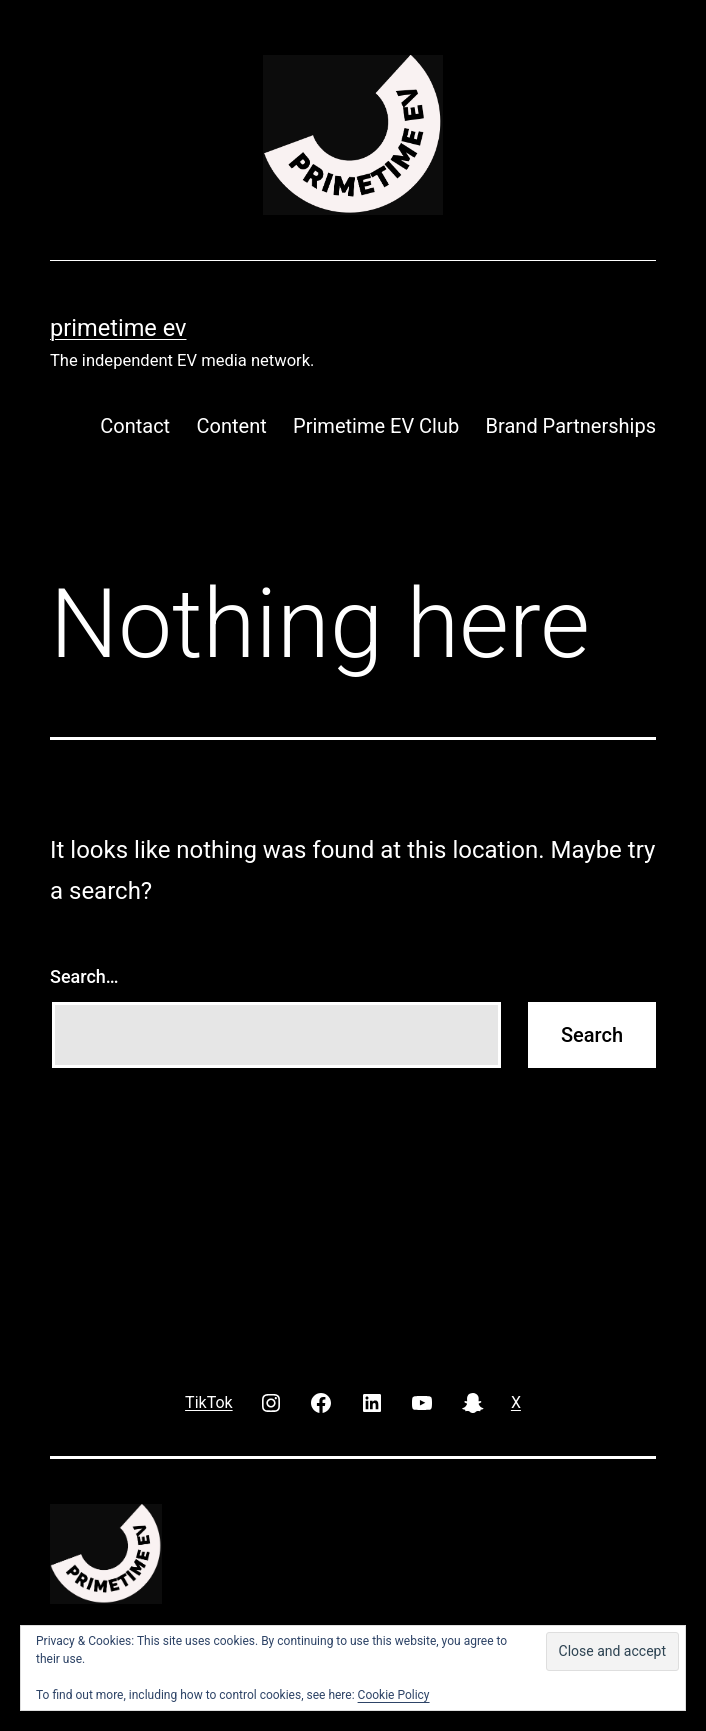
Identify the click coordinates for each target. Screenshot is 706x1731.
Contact (135, 426)
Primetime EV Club (376, 426)
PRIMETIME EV (118, 328)
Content (232, 426)
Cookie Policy (394, 1695)
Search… (84, 976)
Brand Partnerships (571, 426)
